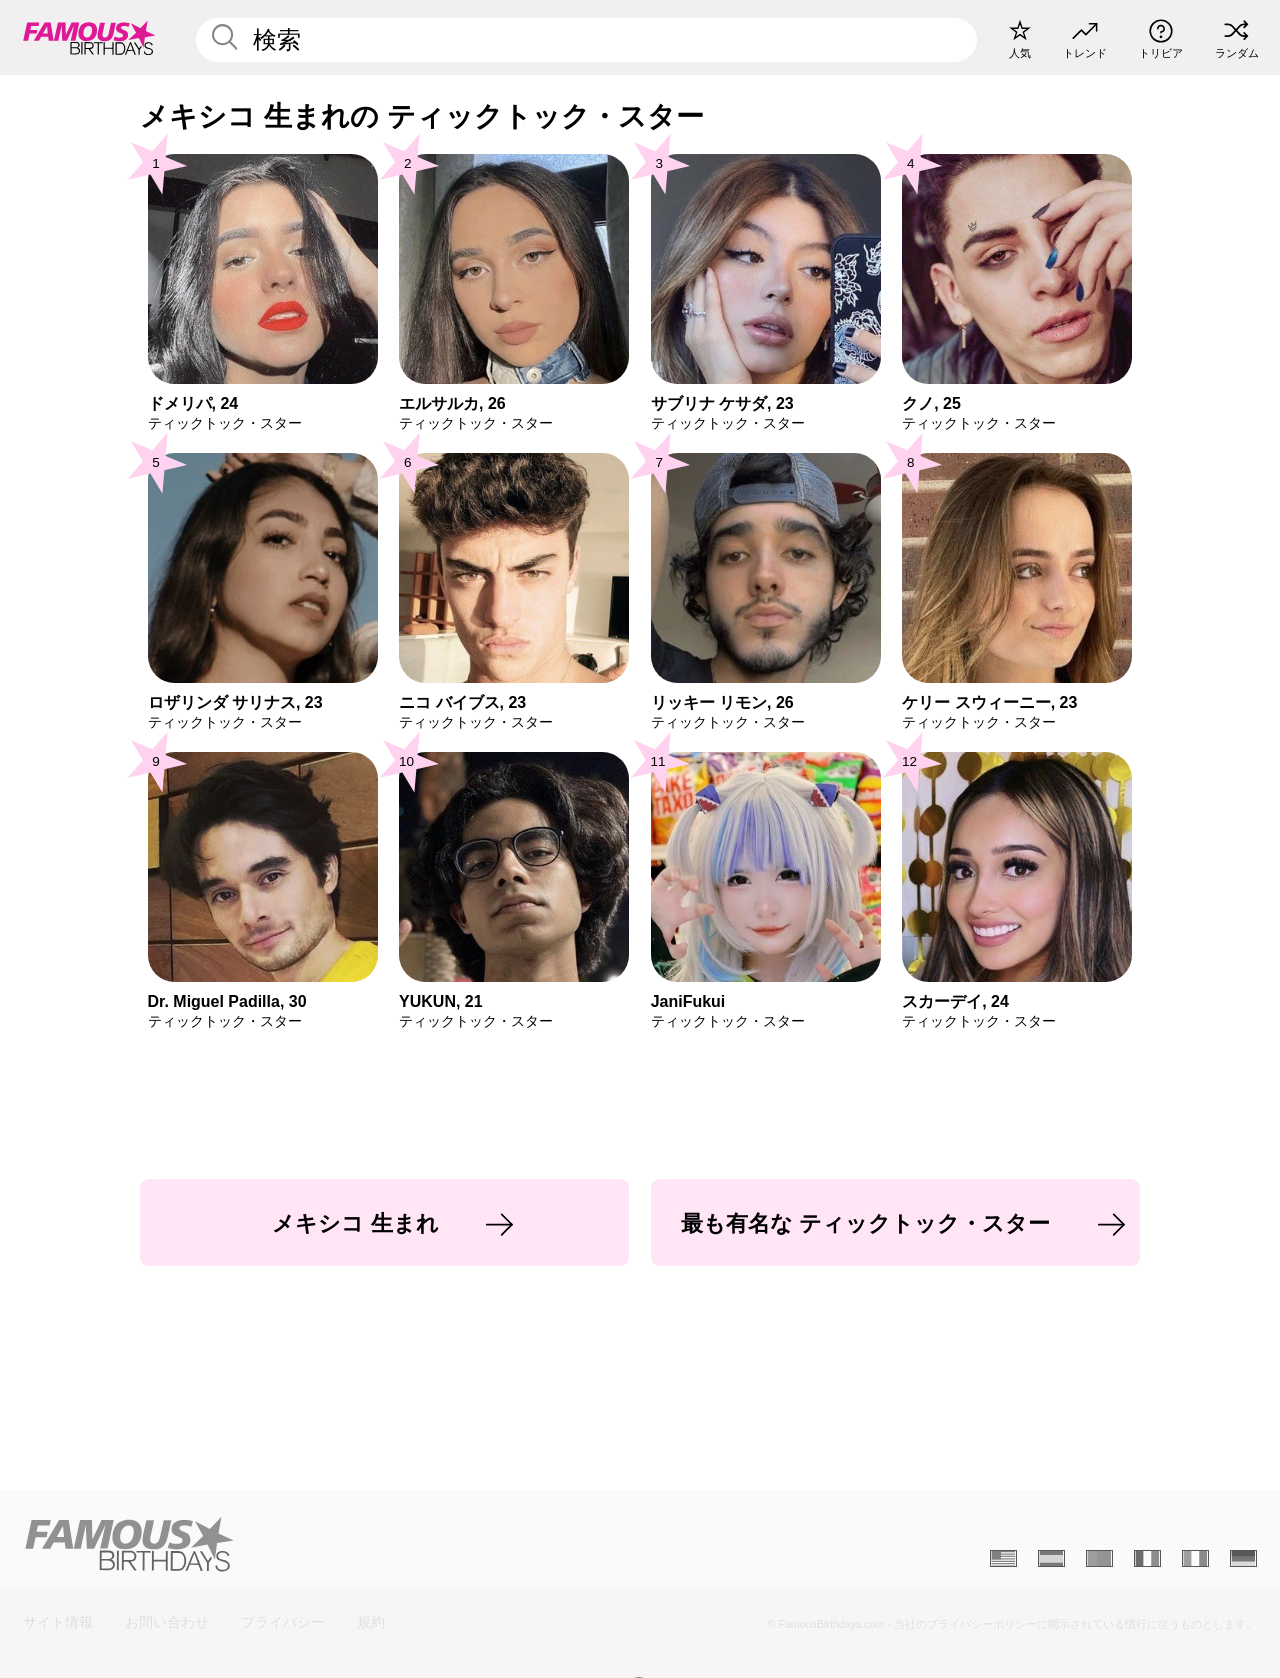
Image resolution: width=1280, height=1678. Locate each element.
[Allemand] (1243, 1559)
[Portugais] (1099, 1559)
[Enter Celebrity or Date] (586, 40)
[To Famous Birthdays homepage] (89, 37)
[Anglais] (1003, 1559)
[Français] (1147, 1559)
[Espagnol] (1051, 1559)
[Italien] (1195, 1559)
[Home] (326, 1544)
